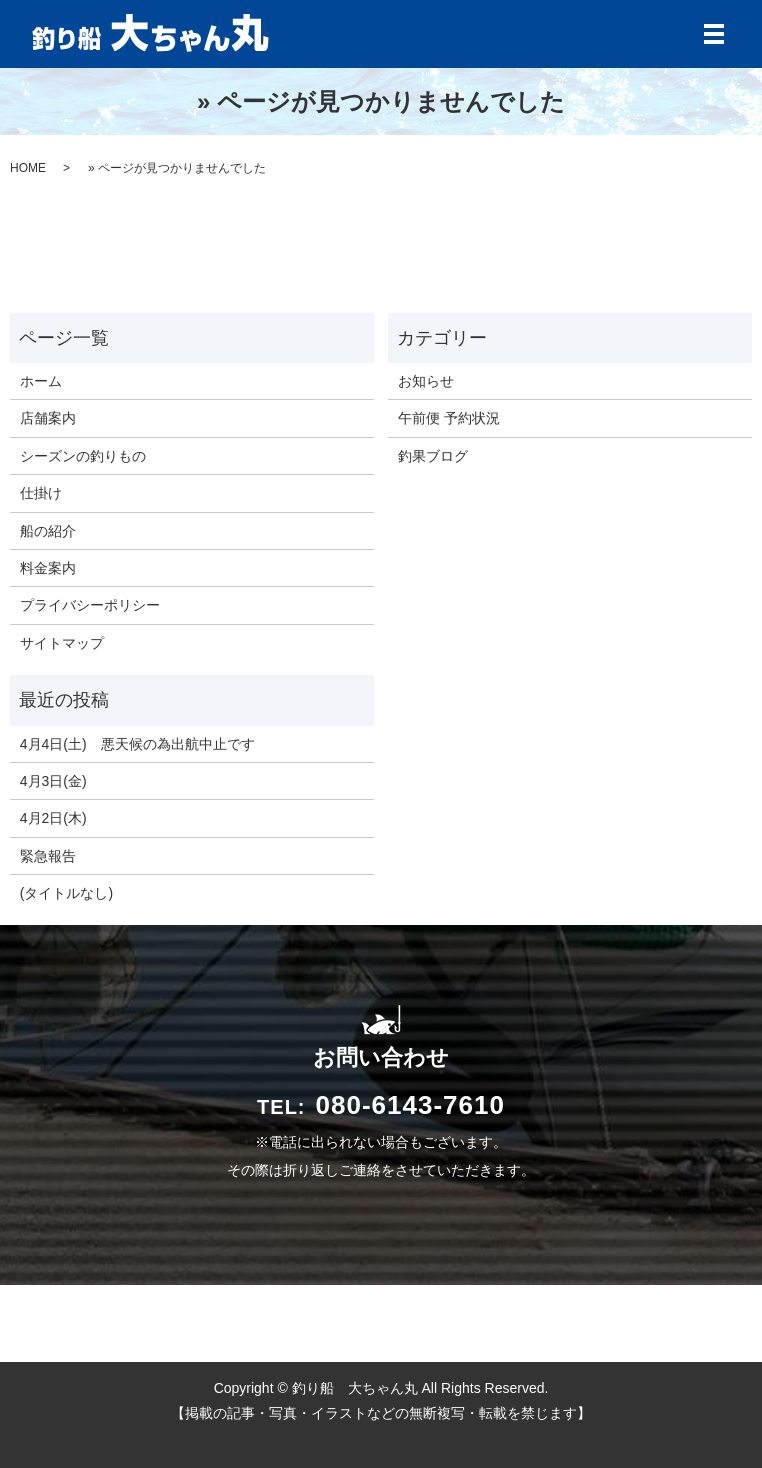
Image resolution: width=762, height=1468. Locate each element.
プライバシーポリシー (90, 605)
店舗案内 (48, 418)
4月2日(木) (53, 818)
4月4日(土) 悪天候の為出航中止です (137, 744)
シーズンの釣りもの (83, 456)
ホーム (41, 381)
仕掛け (41, 493)
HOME (28, 168)
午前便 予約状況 (449, 418)
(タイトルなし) (66, 893)
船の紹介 (48, 531)
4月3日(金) (53, 781)
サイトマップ (62, 643)
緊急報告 (48, 856)
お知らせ (426, 381)
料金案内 (48, 568)
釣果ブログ (433, 456)
